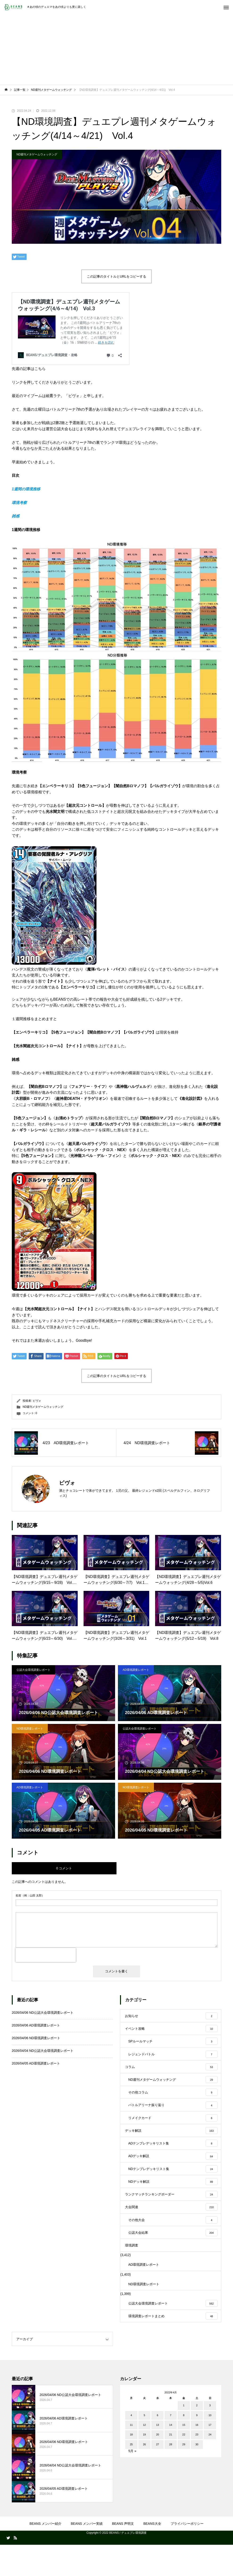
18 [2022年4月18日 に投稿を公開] (131, 2465)
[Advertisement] (116, 49)
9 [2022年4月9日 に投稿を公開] (196, 2446)
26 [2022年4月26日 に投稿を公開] (144, 2475)
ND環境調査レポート (29, 1728)
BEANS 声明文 (123, 2555)
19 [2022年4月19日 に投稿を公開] (144, 2465)
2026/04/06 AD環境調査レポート (36, 2025)
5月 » (132, 2482)
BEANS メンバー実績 (87, 2555)
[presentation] (46, 1955)
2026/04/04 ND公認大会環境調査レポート (42, 2051)
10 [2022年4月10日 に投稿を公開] (210, 2446)
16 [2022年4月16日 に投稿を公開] (196, 2456)
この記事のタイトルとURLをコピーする (116, 276)
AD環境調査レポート (136, 1669)
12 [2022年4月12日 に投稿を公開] (144, 2456)
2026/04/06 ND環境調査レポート (36, 2038)
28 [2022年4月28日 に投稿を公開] (170, 2475)
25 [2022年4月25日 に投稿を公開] (131, 2475)
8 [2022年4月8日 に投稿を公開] (184, 2446)
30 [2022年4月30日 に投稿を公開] (196, 2475)
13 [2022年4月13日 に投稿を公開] (157, 2456)
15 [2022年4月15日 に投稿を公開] (183, 2456)
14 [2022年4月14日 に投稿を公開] (170, 2456)
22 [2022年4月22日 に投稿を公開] (183, 2465)
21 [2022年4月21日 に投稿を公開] (170, 2465)
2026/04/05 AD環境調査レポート (36, 2063)
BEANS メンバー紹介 (45, 2555)
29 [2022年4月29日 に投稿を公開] (183, 2475)
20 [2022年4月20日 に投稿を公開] (157, 2465)
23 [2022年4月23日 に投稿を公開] (196, 2465)
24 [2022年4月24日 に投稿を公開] (210, 2465)
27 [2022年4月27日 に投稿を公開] (157, 2475)
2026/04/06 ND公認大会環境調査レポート (42, 2012)
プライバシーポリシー (187, 2555)
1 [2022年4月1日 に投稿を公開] (184, 2436)
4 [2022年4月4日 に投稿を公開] (131, 2446)
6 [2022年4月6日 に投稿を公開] (157, 2446)
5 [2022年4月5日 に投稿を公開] (144, 2446)
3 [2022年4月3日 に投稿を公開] (210, 2436)
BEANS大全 (152, 2555)
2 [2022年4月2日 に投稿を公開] (196, 2436)
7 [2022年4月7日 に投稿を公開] (170, 2446)
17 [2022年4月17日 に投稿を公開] (210, 2456)
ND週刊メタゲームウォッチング (36, 154)
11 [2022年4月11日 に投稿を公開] (131, 2456)
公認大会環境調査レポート (33, 1669)
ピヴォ (37, 1400)
